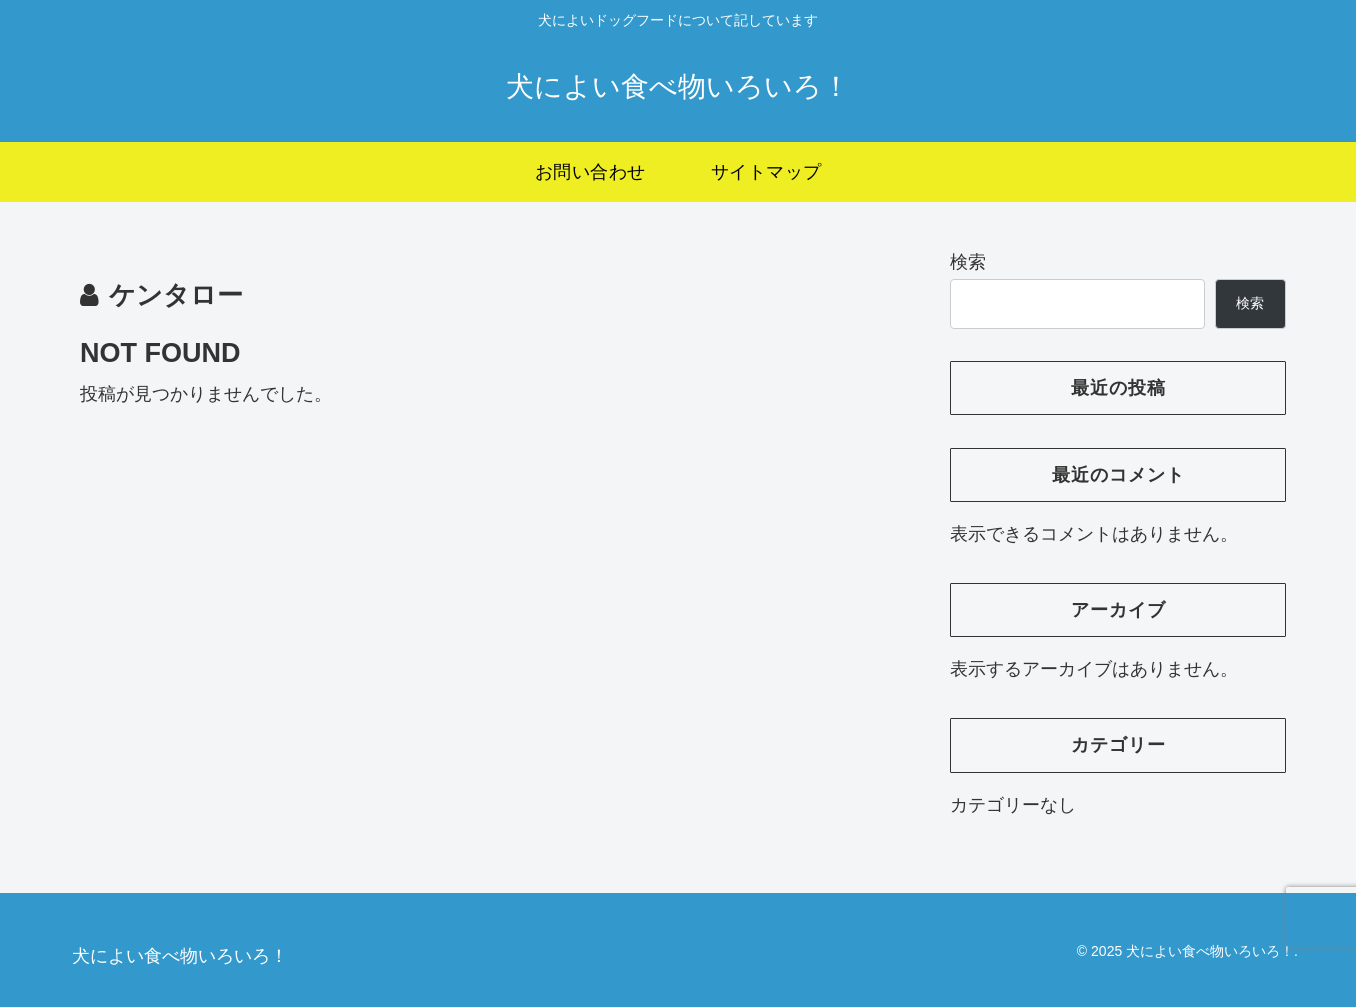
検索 (968, 262)
